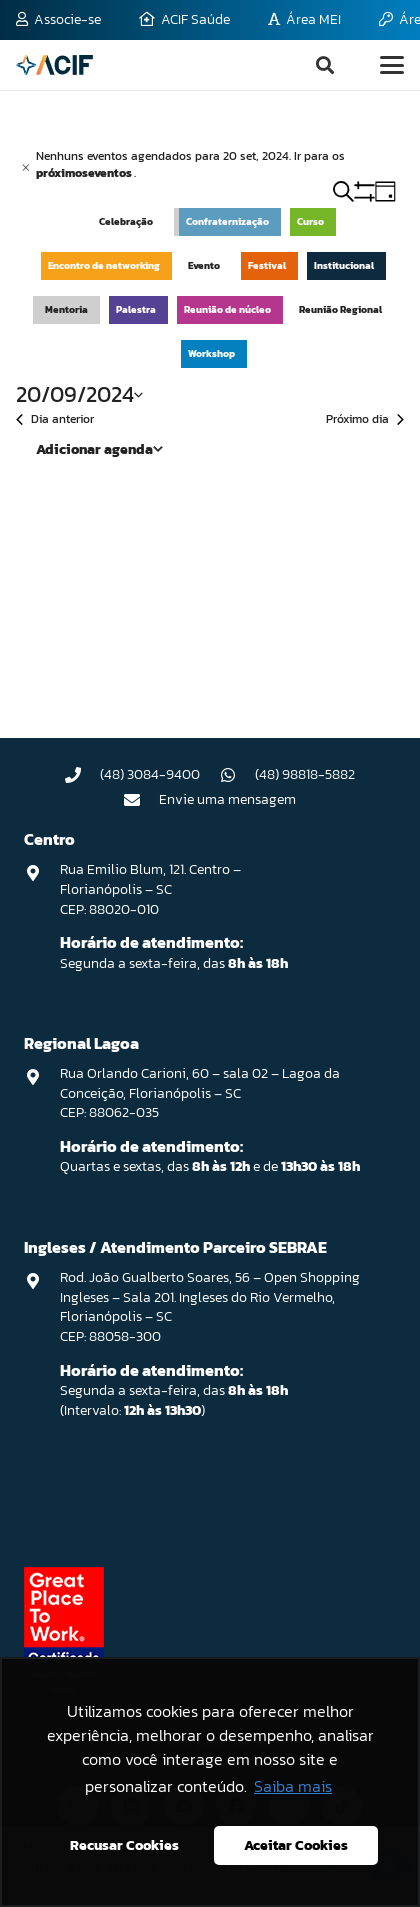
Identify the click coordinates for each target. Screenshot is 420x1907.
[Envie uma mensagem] (142, 800)
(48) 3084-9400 (150, 774)
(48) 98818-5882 (305, 774)
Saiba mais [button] (293, 1786)
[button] (325, 65)
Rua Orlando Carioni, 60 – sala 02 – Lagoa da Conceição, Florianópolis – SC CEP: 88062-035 (200, 1093)
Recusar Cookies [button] (124, 1845)
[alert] (210, 164)
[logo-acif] (54, 65)
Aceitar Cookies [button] (296, 1845)
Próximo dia (365, 419)
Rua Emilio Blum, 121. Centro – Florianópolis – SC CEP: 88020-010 (150, 889)
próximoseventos (85, 173)
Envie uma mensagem (227, 799)
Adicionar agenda (94, 449)
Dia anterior (55, 419)
